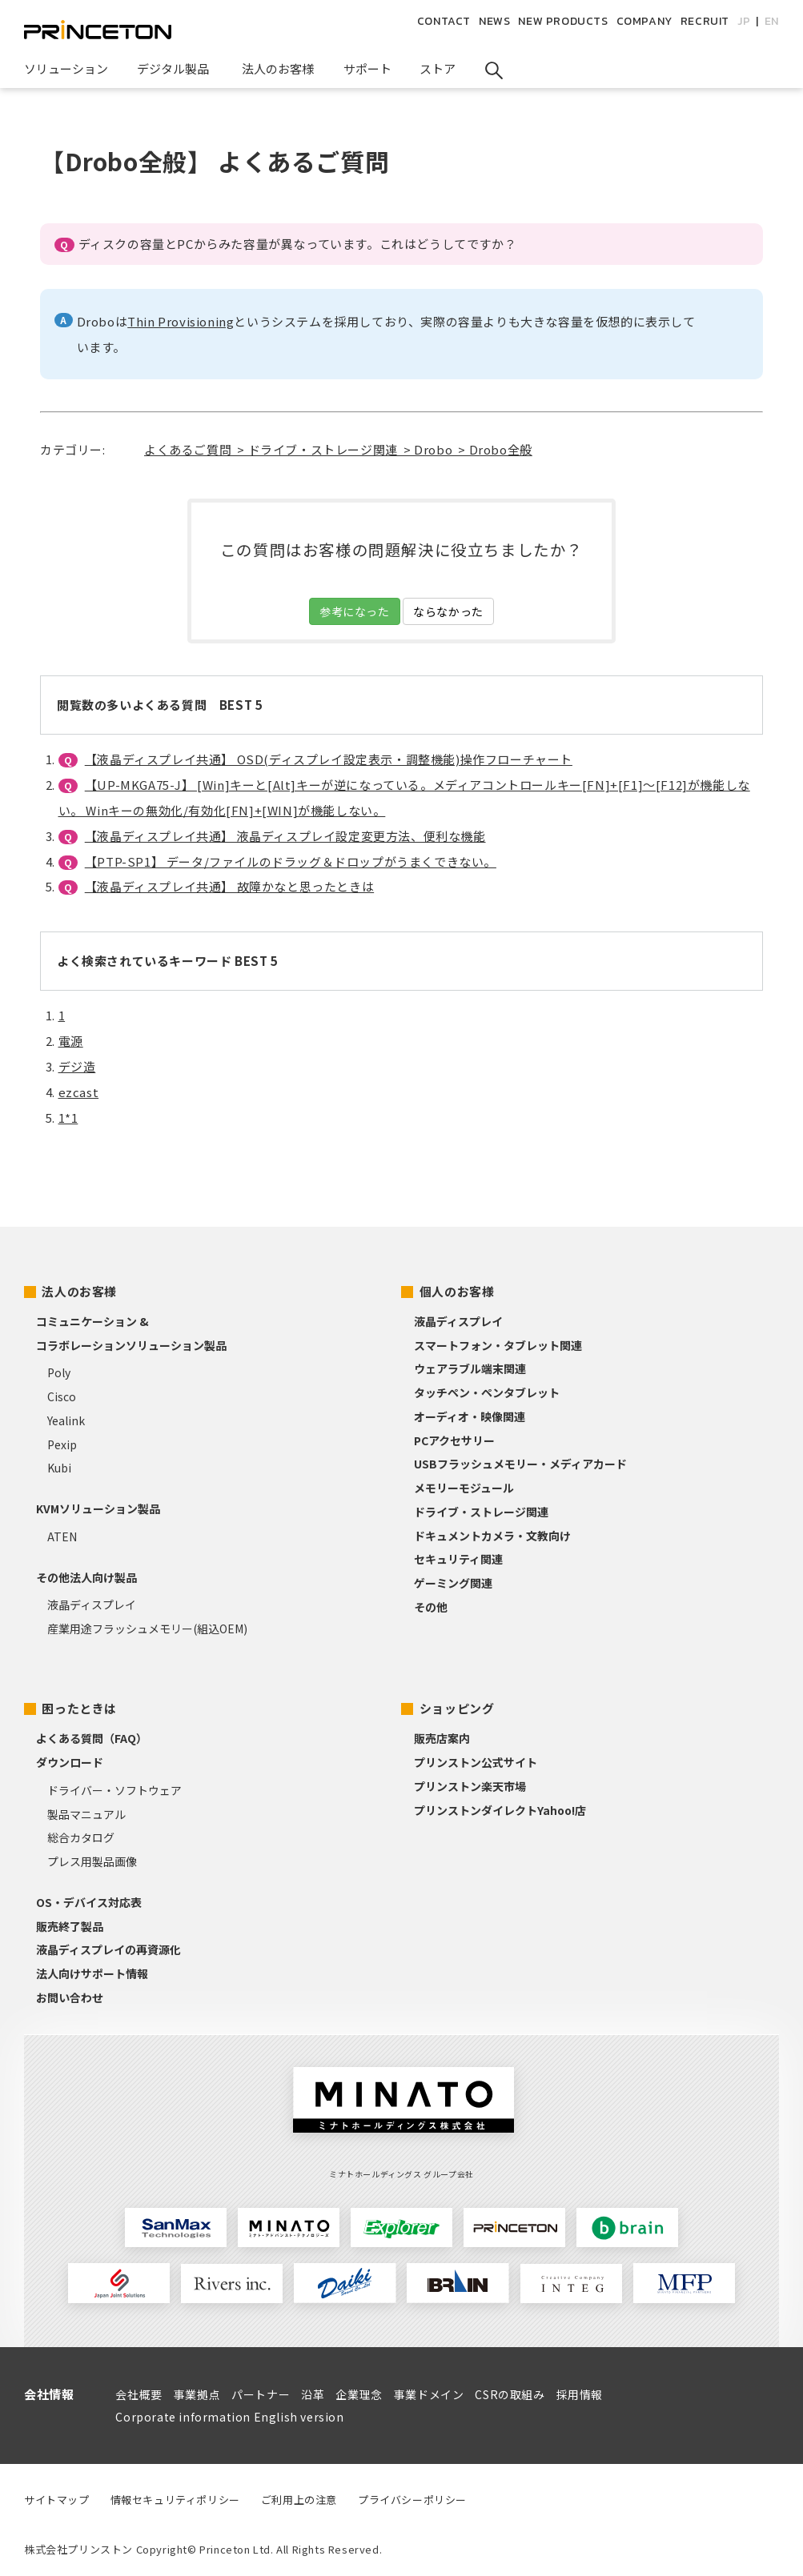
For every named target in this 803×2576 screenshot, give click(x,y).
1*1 (68, 1117)
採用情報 (579, 2394)
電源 (70, 1040)
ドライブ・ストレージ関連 (481, 1512)
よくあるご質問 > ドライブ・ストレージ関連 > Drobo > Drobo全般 (338, 449)
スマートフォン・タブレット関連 (498, 1345)
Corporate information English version (229, 2417)
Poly (58, 1372)
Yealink (66, 1420)
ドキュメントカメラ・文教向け (492, 1536)
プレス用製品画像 (92, 1861)
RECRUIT (705, 21)
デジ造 (77, 1066)
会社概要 (138, 2394)
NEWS (494, 21)
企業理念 (358, 2394)
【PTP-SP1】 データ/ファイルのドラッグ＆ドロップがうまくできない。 (290, 861)
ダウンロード (69, 1762)
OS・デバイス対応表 (89, 1902)
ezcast (78, 1092)
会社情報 (49, 2394)
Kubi (59, 1468)
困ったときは (79, 1708)
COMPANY (644, 21)
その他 (431, 1607)
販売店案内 (442, 1738)
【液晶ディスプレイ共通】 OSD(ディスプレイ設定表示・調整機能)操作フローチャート (328, 759)
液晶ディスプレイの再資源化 (108, 1949)
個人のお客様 (457, 1291)
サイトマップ (57, 2499)
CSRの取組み (509, 2394)
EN (772, 21)
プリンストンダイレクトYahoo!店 (500, 1810)
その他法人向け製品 (86, 1577)
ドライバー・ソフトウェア (114, 1790)
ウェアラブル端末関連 (470, 1368)
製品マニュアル (86, 1814)
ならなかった (448, 611)
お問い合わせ (69, 1997)
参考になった (354, 611)
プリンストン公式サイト (475, 1762)
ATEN (62, 1536)
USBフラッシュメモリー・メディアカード (520, 1464)
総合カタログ (80, 1837)
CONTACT (444, 21)
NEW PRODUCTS (563, 21)
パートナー (260, 2394)
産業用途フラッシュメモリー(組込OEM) (147, 1629)
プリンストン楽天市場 (470, 1786)
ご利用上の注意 (299, 2499)
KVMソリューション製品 (98, 1508)
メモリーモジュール (464, 1488)
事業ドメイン (429, 2394)
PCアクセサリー (454, 1440)
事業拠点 (197, 2394)
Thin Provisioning (180, 321)
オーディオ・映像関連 (469, 1416)
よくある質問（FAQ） (91, 1738)
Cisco (61, 1396)
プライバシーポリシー (412, 2499)
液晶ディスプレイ (91, 1604)
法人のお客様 (79, 1291)
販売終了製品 (69, 1926)
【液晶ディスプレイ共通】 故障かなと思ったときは (229, 886)
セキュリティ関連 (458, 1559)
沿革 (312, 2394)
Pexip (62, 1444)
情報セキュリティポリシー (175, 2499)
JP (743, 21)
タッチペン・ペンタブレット (487, 1392)
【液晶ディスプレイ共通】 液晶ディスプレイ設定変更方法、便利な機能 (285, 835)
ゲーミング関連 (453, 1583)
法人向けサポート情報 (92, 1973)
